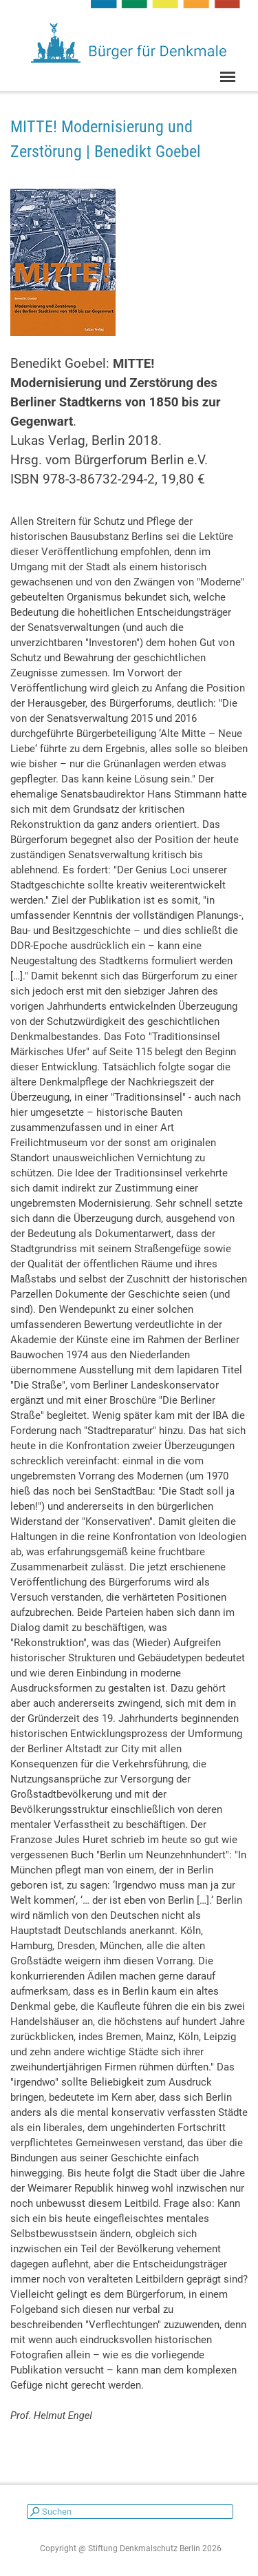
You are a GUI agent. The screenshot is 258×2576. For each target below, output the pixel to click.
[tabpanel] (129, 139)
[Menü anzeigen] (228, 76)
